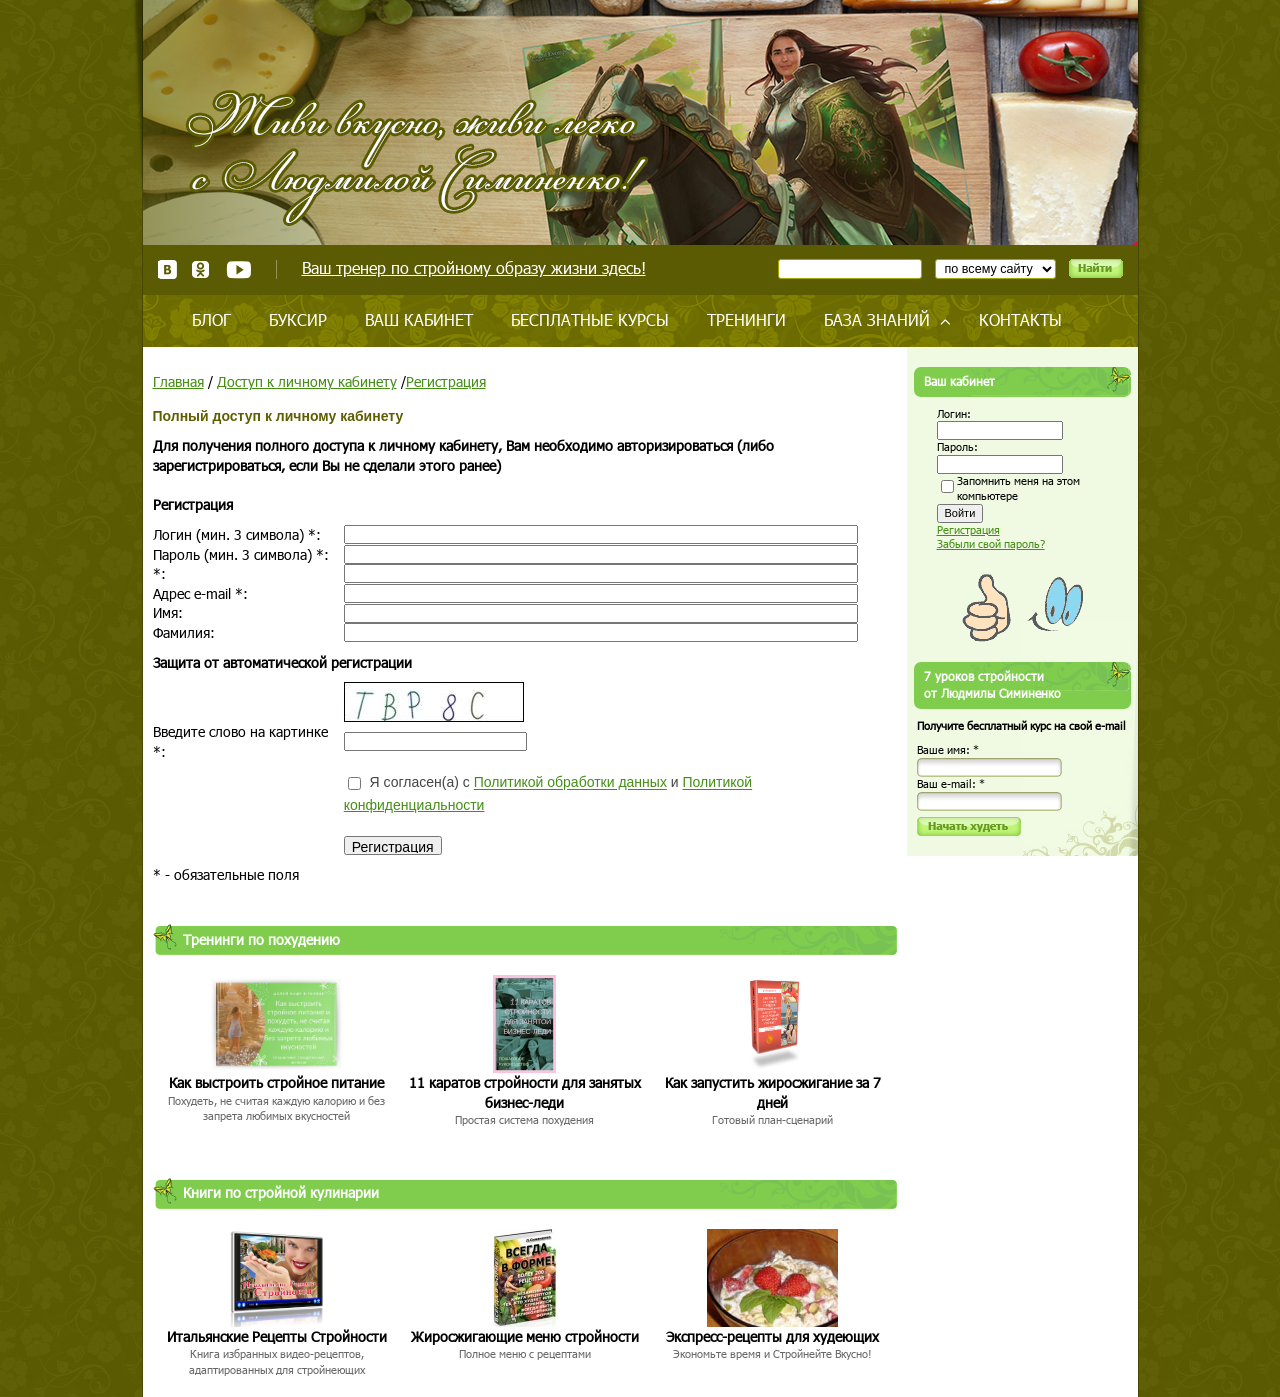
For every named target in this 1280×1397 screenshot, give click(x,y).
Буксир (298, 319)
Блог (211, 319)
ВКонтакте (167, 269)
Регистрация (446, 381)
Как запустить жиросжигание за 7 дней (773, 1092)
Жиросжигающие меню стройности (525, 1336)
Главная (178, 381)
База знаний (877, 319)
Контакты (1020, 319)
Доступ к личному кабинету (307, 381)
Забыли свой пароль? (991, 543)
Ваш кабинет (419, 319)
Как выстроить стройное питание (276, 1082)
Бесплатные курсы (590, 319)
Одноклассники (201, 269)
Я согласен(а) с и (548, 793)
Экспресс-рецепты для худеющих (772, 1336)
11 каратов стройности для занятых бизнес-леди (525, 1092)
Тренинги (746, 319)
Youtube (238, 269)
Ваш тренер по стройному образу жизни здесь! (474, 267)
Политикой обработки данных (570, 783)
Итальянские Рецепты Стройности (277, 1336)
